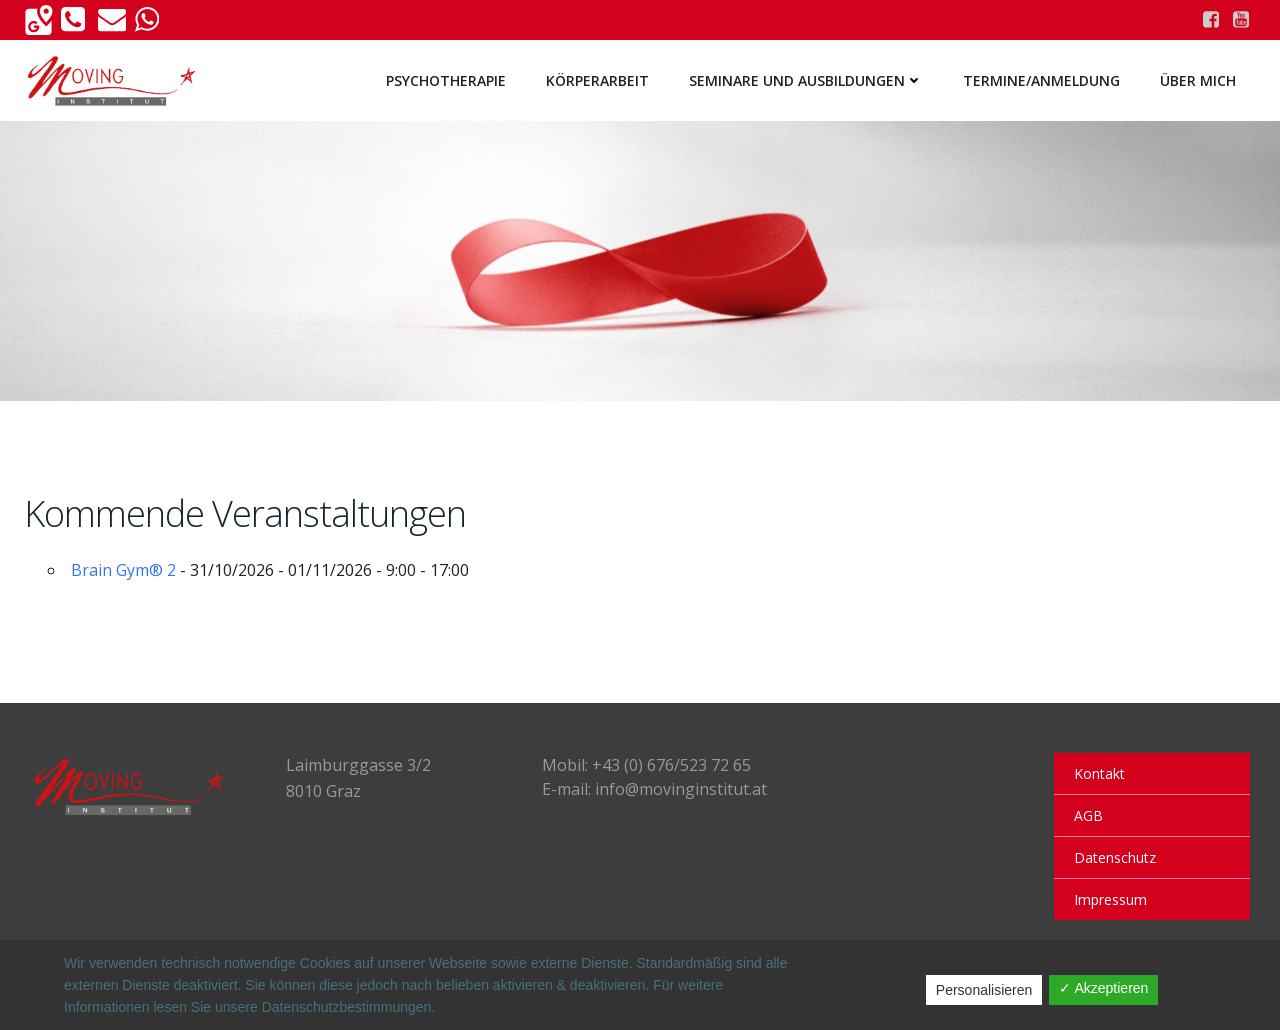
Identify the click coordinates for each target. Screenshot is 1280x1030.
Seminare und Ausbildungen (806, 80)
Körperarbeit (597, 80)
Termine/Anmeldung (1041, 80)
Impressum (1110, 899)
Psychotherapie (446, 80)
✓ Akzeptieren (1103, 988)
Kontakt (1099, 773)
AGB (1088, 815)
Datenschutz (1115, 857)
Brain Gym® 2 (123, 570)
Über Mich (1198, 80)
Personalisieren (984, 990)
